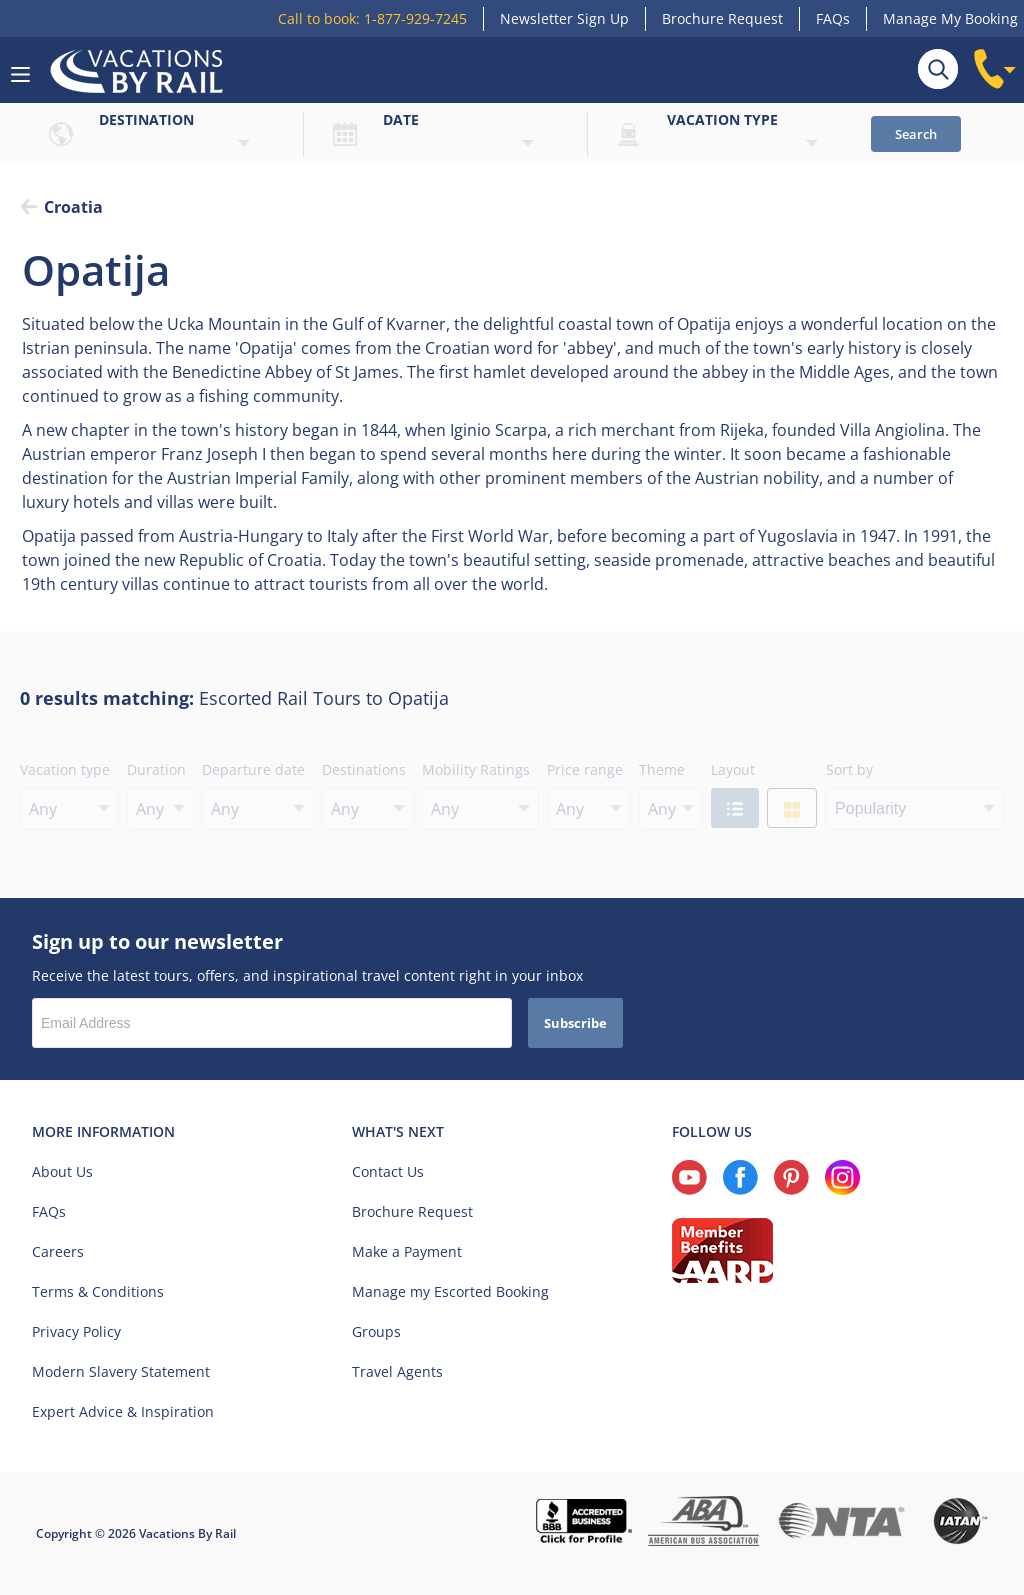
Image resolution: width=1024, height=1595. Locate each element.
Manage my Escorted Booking (450, 1291)
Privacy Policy (76, 1331)
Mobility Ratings (476, 769)
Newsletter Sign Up (564, 18)
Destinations (364, 769)
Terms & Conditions (98, 1291)
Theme (662, 769)
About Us (62, 1171)
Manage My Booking (950, 18)
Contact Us (388, 1171)
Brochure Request (722, 18)
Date (401, 119)
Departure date (253, 769)
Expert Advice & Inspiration (123, 1411)
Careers (58, 1251)
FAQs (833, 18)
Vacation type (722, 119)
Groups (376, 1331)
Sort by (849, 769)
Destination (146, 119)
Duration (156, 769)
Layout (733, 769)
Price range (585, 769)
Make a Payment (407, 1251)
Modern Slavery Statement (121, 1371)
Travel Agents (397, 1371)
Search (916, 134)
